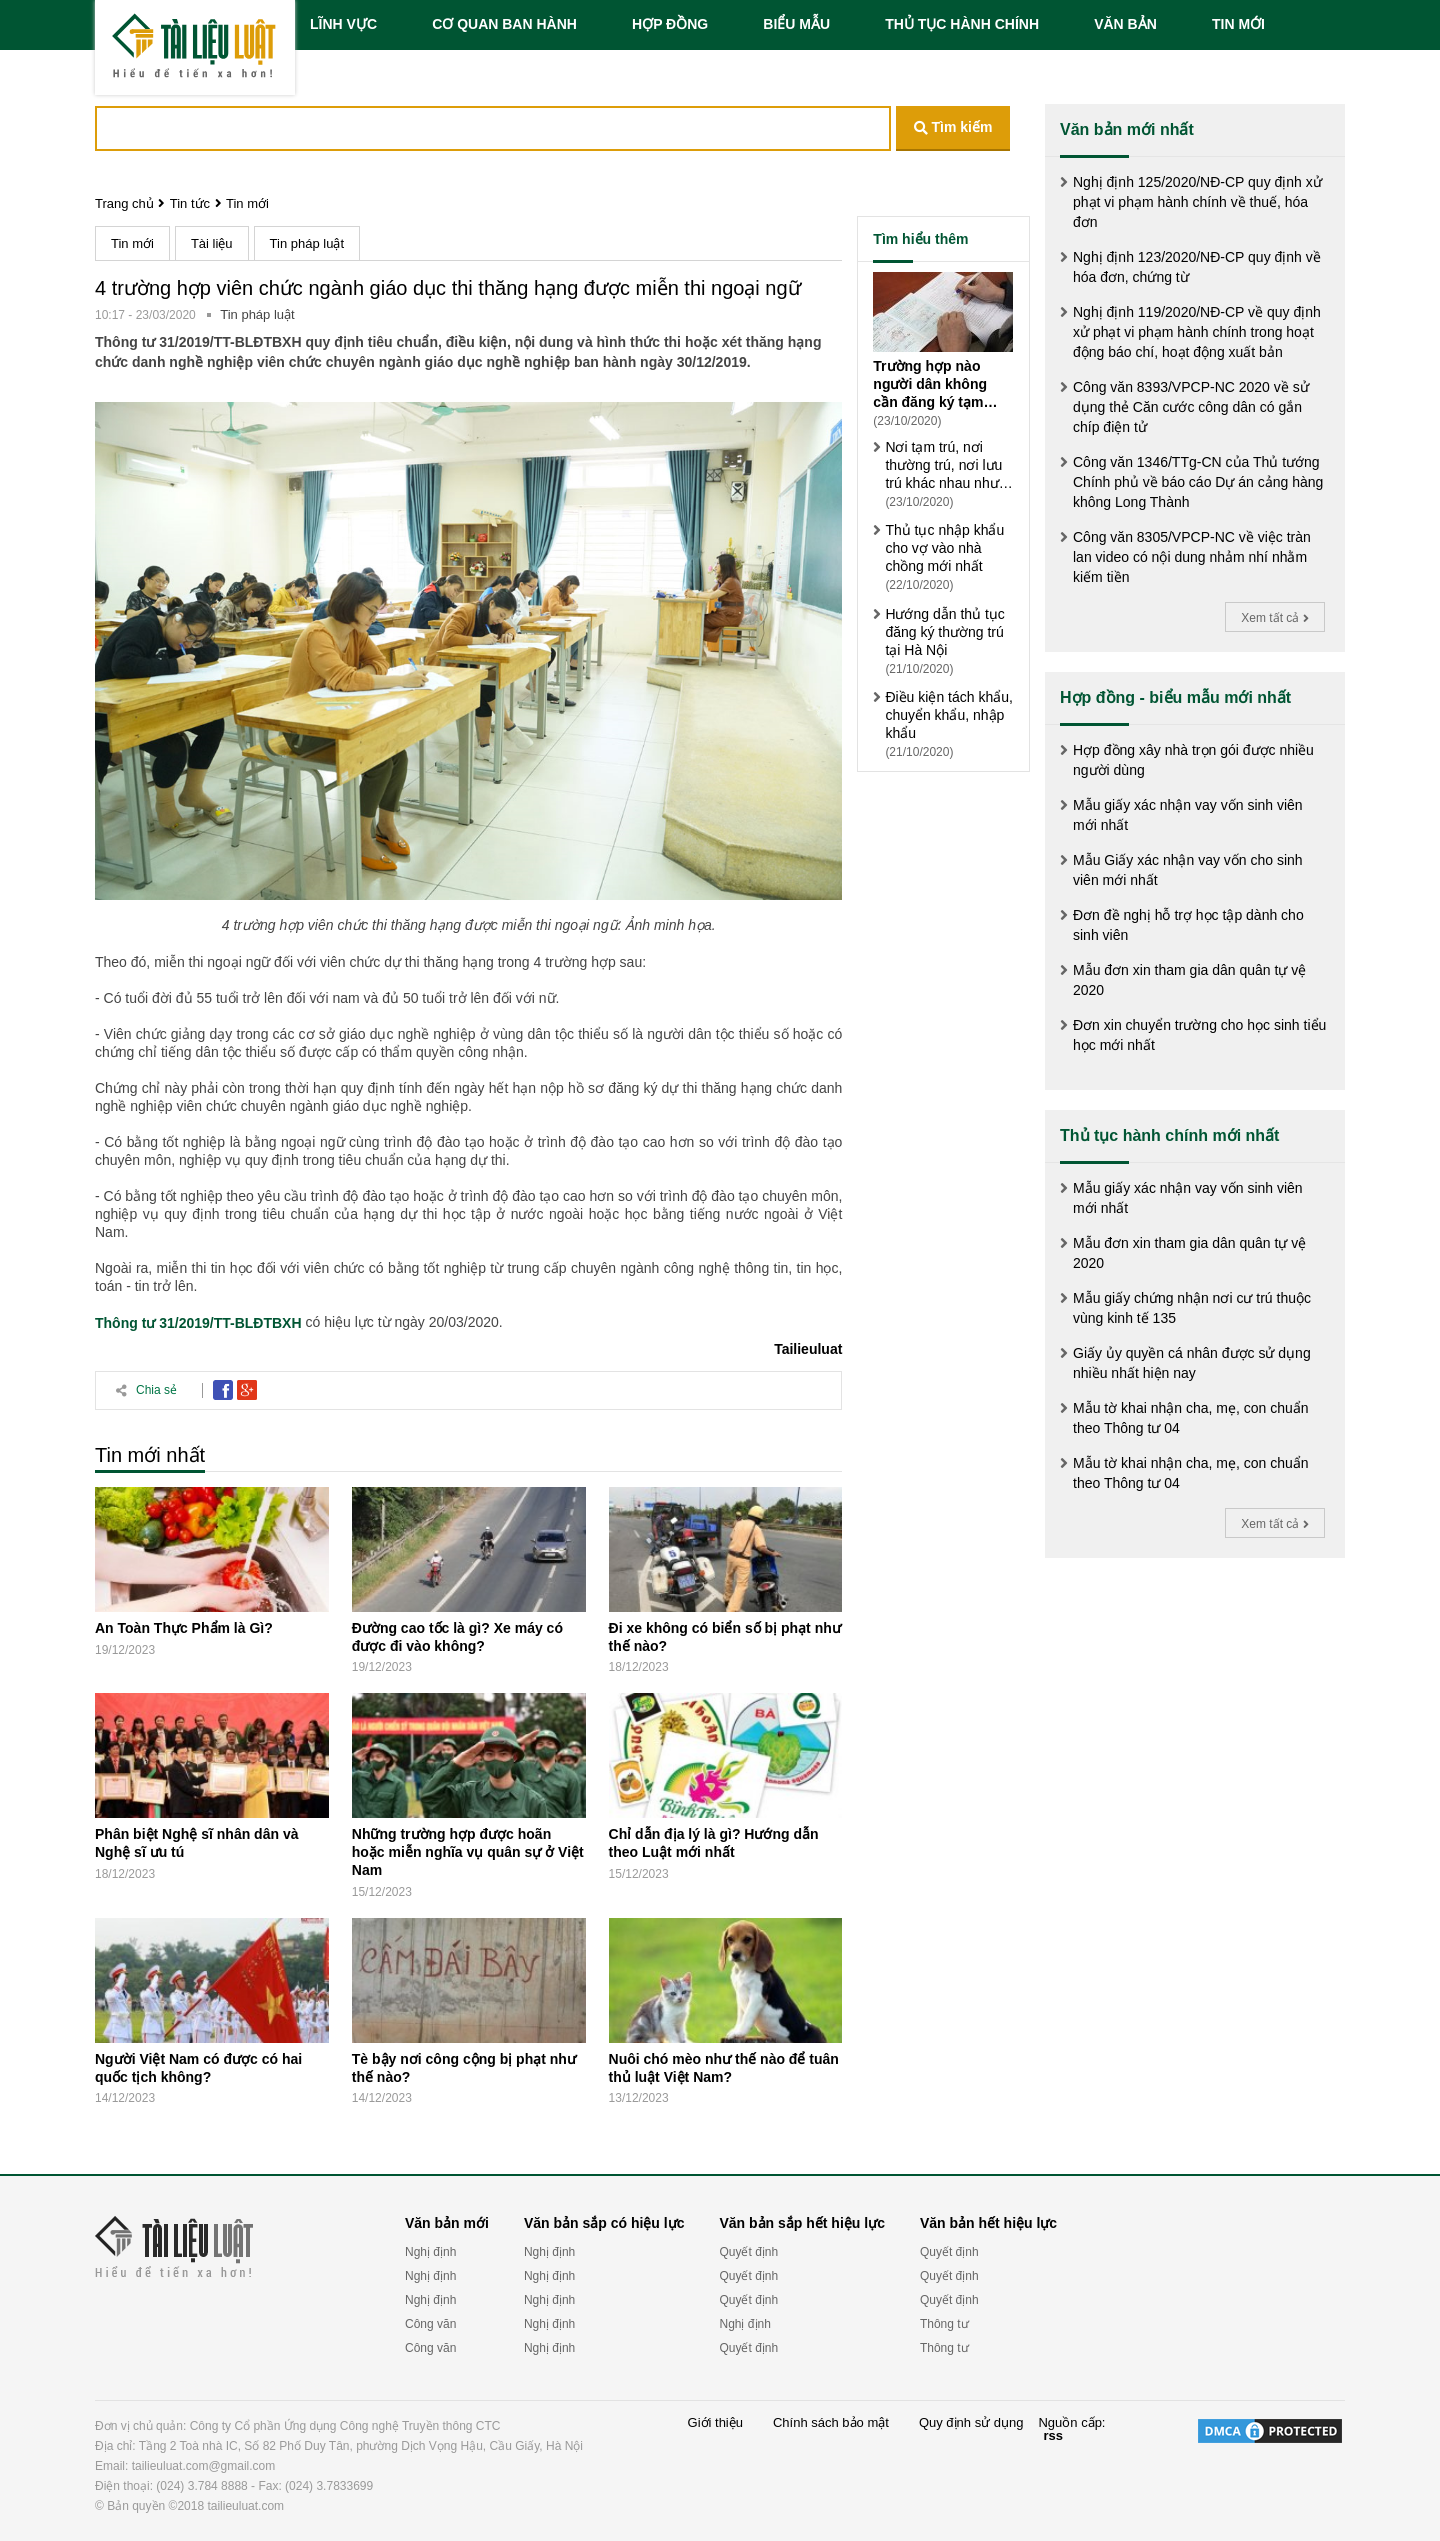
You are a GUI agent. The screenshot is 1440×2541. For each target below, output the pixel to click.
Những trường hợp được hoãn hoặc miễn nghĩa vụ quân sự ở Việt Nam (468, 1852)
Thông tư (944, 2324)
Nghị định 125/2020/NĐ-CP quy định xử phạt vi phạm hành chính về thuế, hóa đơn (1197, 202)
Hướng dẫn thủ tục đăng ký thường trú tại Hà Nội (945, 632)
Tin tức (190, 203)
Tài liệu (212, 243)
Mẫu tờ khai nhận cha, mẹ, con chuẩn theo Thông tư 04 (1191, 1418)
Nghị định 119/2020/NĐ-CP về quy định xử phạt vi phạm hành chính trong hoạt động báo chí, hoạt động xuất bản (1197, 332)
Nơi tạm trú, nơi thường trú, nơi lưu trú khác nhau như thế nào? (943, 465)
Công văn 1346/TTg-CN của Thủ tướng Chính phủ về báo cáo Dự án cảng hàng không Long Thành (1198, 482)
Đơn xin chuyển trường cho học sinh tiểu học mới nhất (1199, 1035)
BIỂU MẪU (796, 24)
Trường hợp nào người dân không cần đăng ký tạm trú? (930, 384)
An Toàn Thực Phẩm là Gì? (184, 1628)
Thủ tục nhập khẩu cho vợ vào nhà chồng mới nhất (944, 548)
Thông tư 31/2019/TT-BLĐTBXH (198, 1323)
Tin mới (247, 203)
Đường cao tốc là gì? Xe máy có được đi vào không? (457, 1637)
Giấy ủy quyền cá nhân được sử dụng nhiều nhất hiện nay (1192, 1363)
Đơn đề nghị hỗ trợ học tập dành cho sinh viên (1188, 925)
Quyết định (748, 2252)
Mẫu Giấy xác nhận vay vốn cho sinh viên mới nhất (1188, 870)
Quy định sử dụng (971, 2423)
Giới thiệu (715, 2423)
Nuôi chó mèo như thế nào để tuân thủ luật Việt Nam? (724, 2068)
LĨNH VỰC (343, 24)
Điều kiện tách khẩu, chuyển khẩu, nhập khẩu (949, 715)
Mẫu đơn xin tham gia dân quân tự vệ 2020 (1189, 980)
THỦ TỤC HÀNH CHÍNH (962, 24)
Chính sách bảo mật (831, 2423)
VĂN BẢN (1125, 24)
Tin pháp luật (307, 243)
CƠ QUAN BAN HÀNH (504, 24)
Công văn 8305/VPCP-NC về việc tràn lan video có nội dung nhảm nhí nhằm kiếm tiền (1192, 557)
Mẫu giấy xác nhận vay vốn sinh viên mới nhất (1188, 815)
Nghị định (430, 2252)
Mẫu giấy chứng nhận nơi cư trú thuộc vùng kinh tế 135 (1192, 1308)
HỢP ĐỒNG (670, 24)
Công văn (430, 2324)
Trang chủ (124, 203)
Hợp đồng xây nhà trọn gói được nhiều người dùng (1193, 760)
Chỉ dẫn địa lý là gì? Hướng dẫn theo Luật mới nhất (714, 1843)
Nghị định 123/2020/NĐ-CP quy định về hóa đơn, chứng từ (1197, 267)
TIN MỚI (1238, 24)
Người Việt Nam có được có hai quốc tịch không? (198, 2068)
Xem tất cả (1274, 618)
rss (1053, 2435)
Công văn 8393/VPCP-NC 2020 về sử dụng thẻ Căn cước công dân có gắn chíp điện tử (1191, 407)
